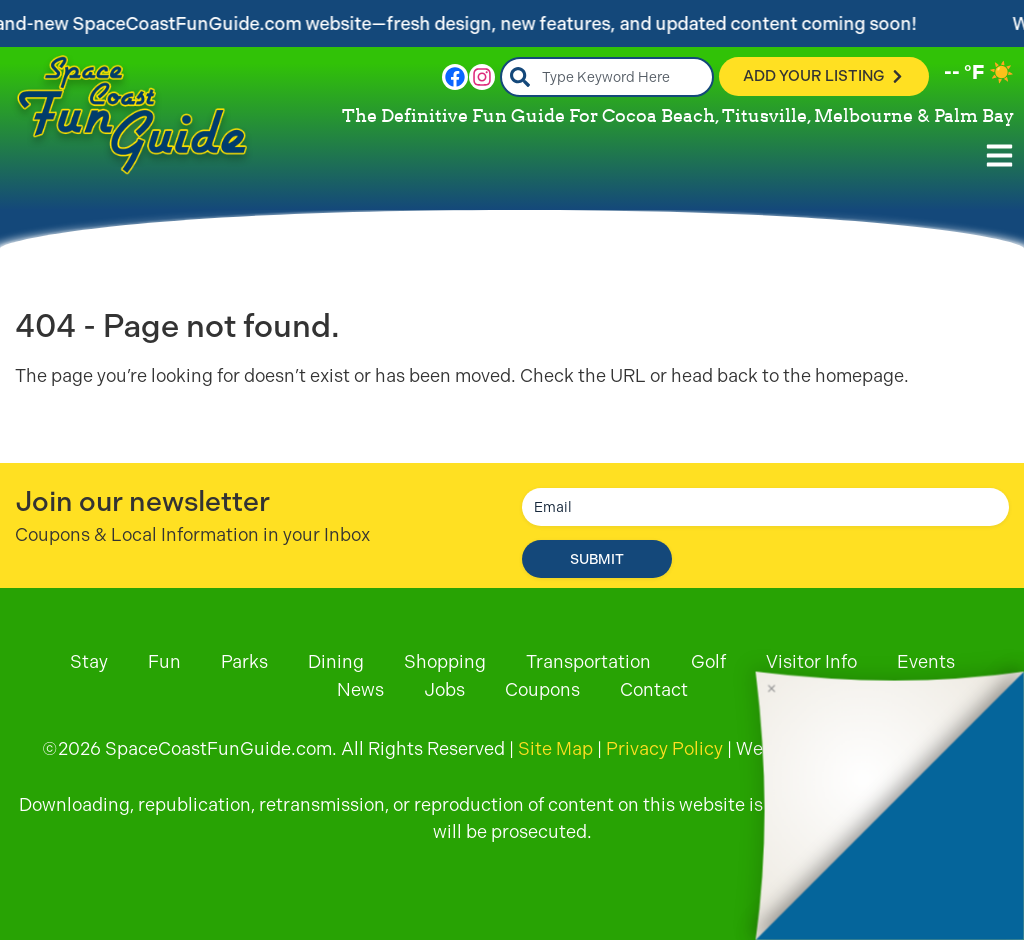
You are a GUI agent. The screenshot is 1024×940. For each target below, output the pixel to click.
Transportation (588, 661)
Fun (164, 661)
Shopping (445, 661)
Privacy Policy (664, 748)
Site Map (555, 748)
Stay (89, 661)
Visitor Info (811, 661)
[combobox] (607, 77)
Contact (654, 689)
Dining (336, 661)
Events (926, 661)
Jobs (444, 689)
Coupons (542, 689)
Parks (244, 661)
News (360, 689)
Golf (708, 661)
